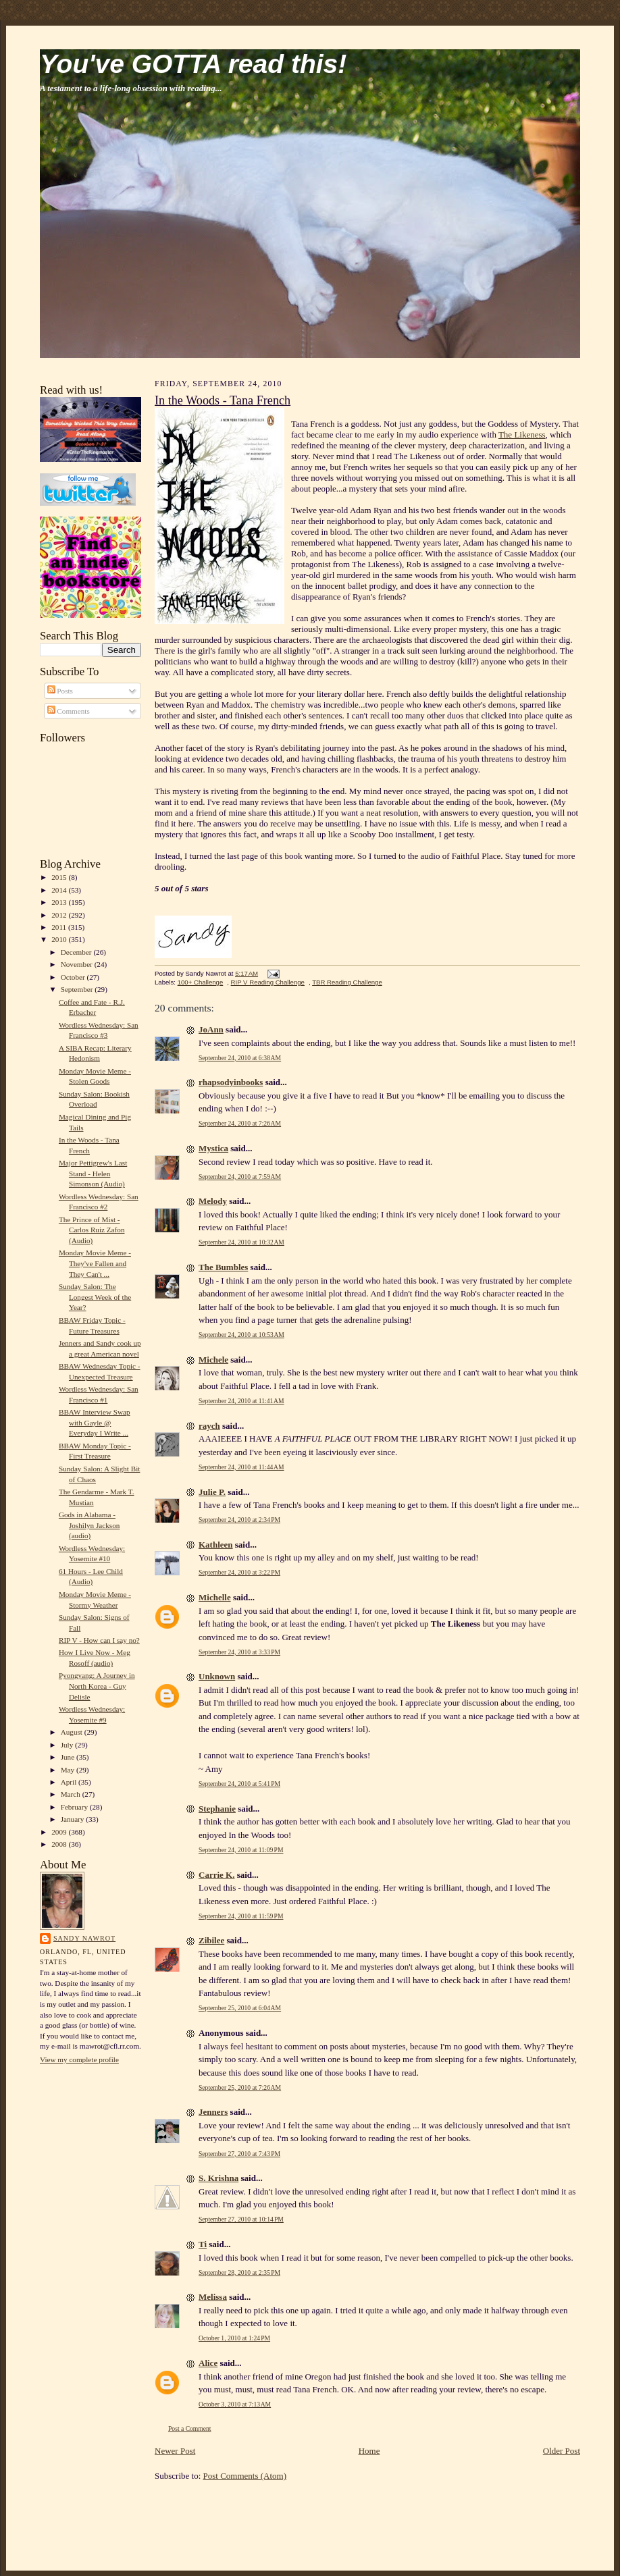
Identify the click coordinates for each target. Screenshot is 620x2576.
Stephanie (217, 1809)
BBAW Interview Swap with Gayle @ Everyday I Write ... (94, 1422)
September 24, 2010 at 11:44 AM (241, 1467)
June (68, 1757)
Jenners (213, 2112)
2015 (59, 877)
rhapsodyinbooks (231, 1082)
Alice (208, 2363)
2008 (59, 1844)
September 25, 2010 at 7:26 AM (240, 2087)
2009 (59, 1832)
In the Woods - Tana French (222, 400)
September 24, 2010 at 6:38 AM (240, 1057)
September (78, 989)
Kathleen (216, 1545)
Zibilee (211, 1940)
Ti (203, 2244)
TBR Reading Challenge (347, 982)
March (71, 1794)
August (72, 1732)
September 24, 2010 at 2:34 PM (239, 1519)
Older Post (561, 2451)
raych (209, 1426)
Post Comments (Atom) (245, 2476)
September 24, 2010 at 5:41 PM (239, 1783)
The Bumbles (223, 1267)
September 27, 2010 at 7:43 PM (239, 2153)
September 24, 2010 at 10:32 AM (241, 1242)
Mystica (213, 1148)
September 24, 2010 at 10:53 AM (241, 1334)
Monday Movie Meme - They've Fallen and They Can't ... (95, 1263)
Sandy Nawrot (84, 1938)
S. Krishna (218, 2178)
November (78, 964)
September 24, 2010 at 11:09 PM (241, 1850)
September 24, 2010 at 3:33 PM (239, 1652)
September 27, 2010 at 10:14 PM (241, 2219)
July (68, 1745)
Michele (213, 1360)
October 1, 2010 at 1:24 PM (234, 2338)
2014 (59, 890)
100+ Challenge (201, 982)
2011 (59, 927)
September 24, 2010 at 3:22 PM (239, 1572)
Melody (213, 1201)
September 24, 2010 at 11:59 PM (241, 1916)
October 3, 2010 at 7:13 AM (235, 2404)
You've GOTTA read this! (193, 63)
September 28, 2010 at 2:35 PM (239, 2272)
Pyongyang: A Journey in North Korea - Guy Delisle (97, 1685)
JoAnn (211, 1029)
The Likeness (522, 434)
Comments (68, 711)
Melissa (213, 2297)
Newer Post (175, 2451)
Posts (60, 691)
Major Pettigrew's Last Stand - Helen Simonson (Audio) (93, 1173)
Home (369, 2451)
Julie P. (212, 1492)
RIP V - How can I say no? (99, 1640)
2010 (59, 939)
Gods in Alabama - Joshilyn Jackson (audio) (89, 1525)
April (69, 1782)
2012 (59, 915)
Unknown (217, 1676)
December (77, 952)
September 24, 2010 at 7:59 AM (240, 1176)
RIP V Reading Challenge (268, 982)
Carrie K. (216, 1875)
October (74, 977)
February (75, 1807)
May (68, 1770)
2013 (59, 902)
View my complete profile (79, 2059)
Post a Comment (189, 2428)
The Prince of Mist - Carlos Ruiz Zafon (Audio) (92, 1229)
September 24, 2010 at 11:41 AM (241, 1400)
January (73, 1819)
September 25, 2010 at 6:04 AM (240, 2008)
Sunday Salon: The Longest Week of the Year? (95, 1296)
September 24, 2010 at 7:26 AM (240, 1123)
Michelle (215, 1597)
